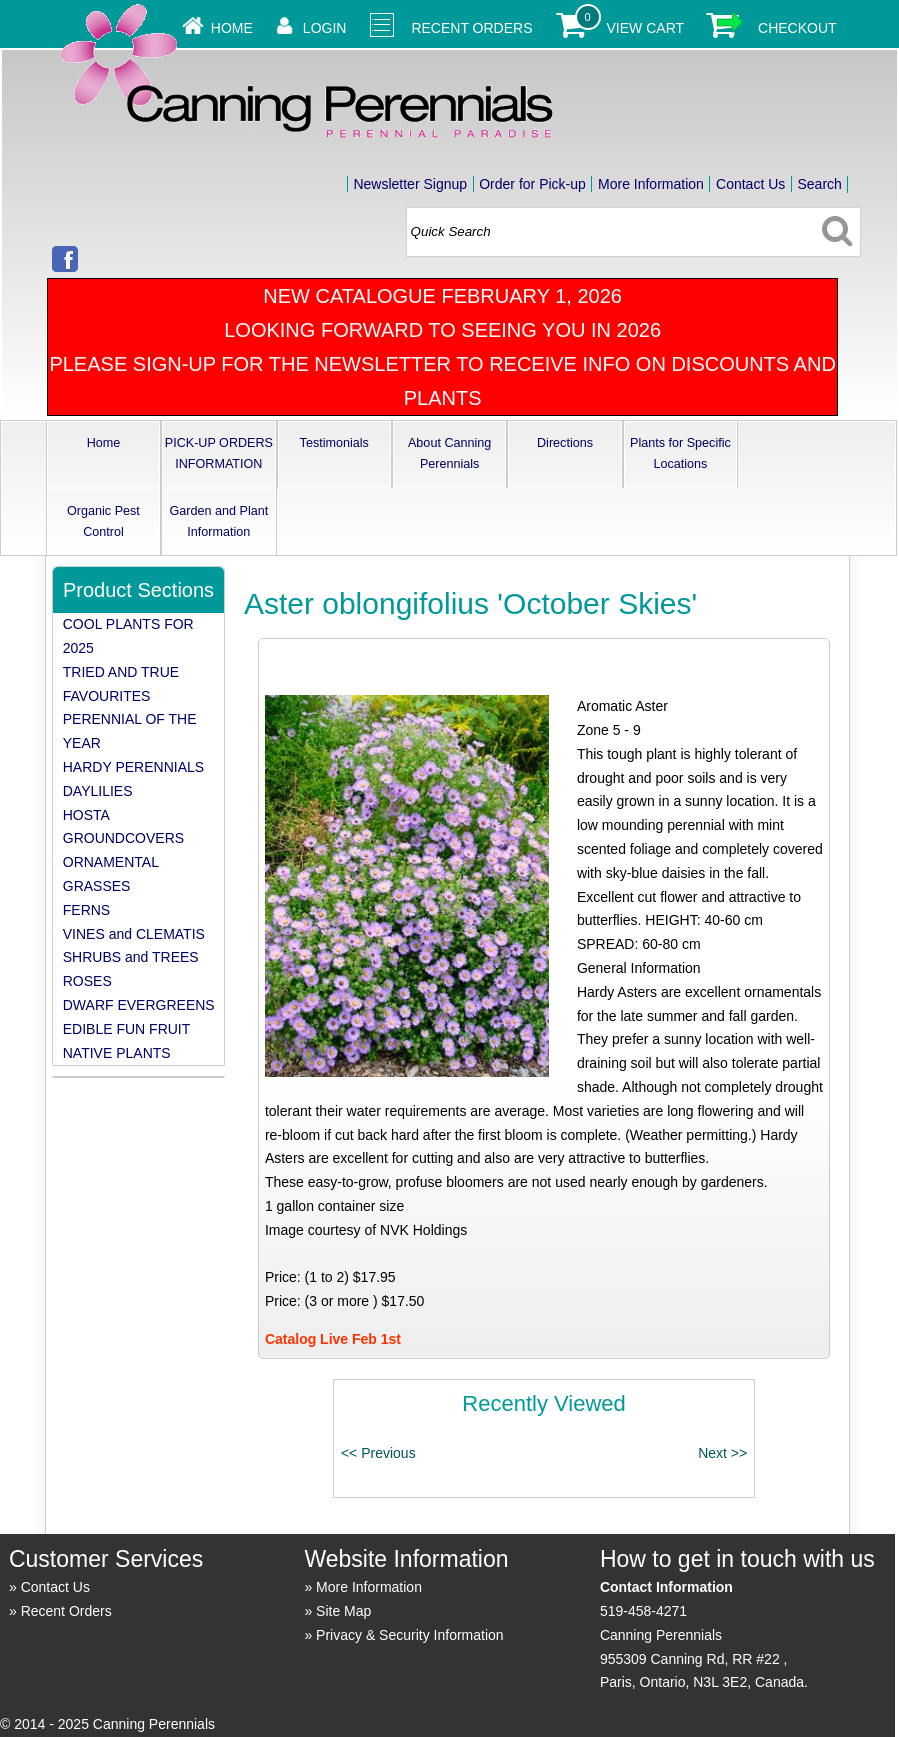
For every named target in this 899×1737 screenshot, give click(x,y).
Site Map (343, 1611)
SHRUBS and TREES (131, 957)
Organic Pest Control (103, 521)
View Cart (646, 28)
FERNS (86, 910)
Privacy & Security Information (410, 1635)
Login (325, 28)
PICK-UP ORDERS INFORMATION (219, 453)
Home (232, 28)
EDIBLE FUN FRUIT (127, 1029)
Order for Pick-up (532, 184)
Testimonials (334, 443)
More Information (651, 184)
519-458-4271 (643, 1611)
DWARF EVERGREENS (139, 1005)
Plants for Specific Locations (680, 453)
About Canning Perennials (449, 453)
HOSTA (86, 815)
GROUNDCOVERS (123, 838)
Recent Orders (471, 28)
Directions (565, 443)
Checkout (797, 28)
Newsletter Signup (410, 184)
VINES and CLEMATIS (134, 934)
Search (819, 184)
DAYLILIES (98, 791)
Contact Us (750, 184)
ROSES (87, 981)
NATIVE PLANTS (117, 1053)
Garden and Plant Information (218, 521)
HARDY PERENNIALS (133, 767)
